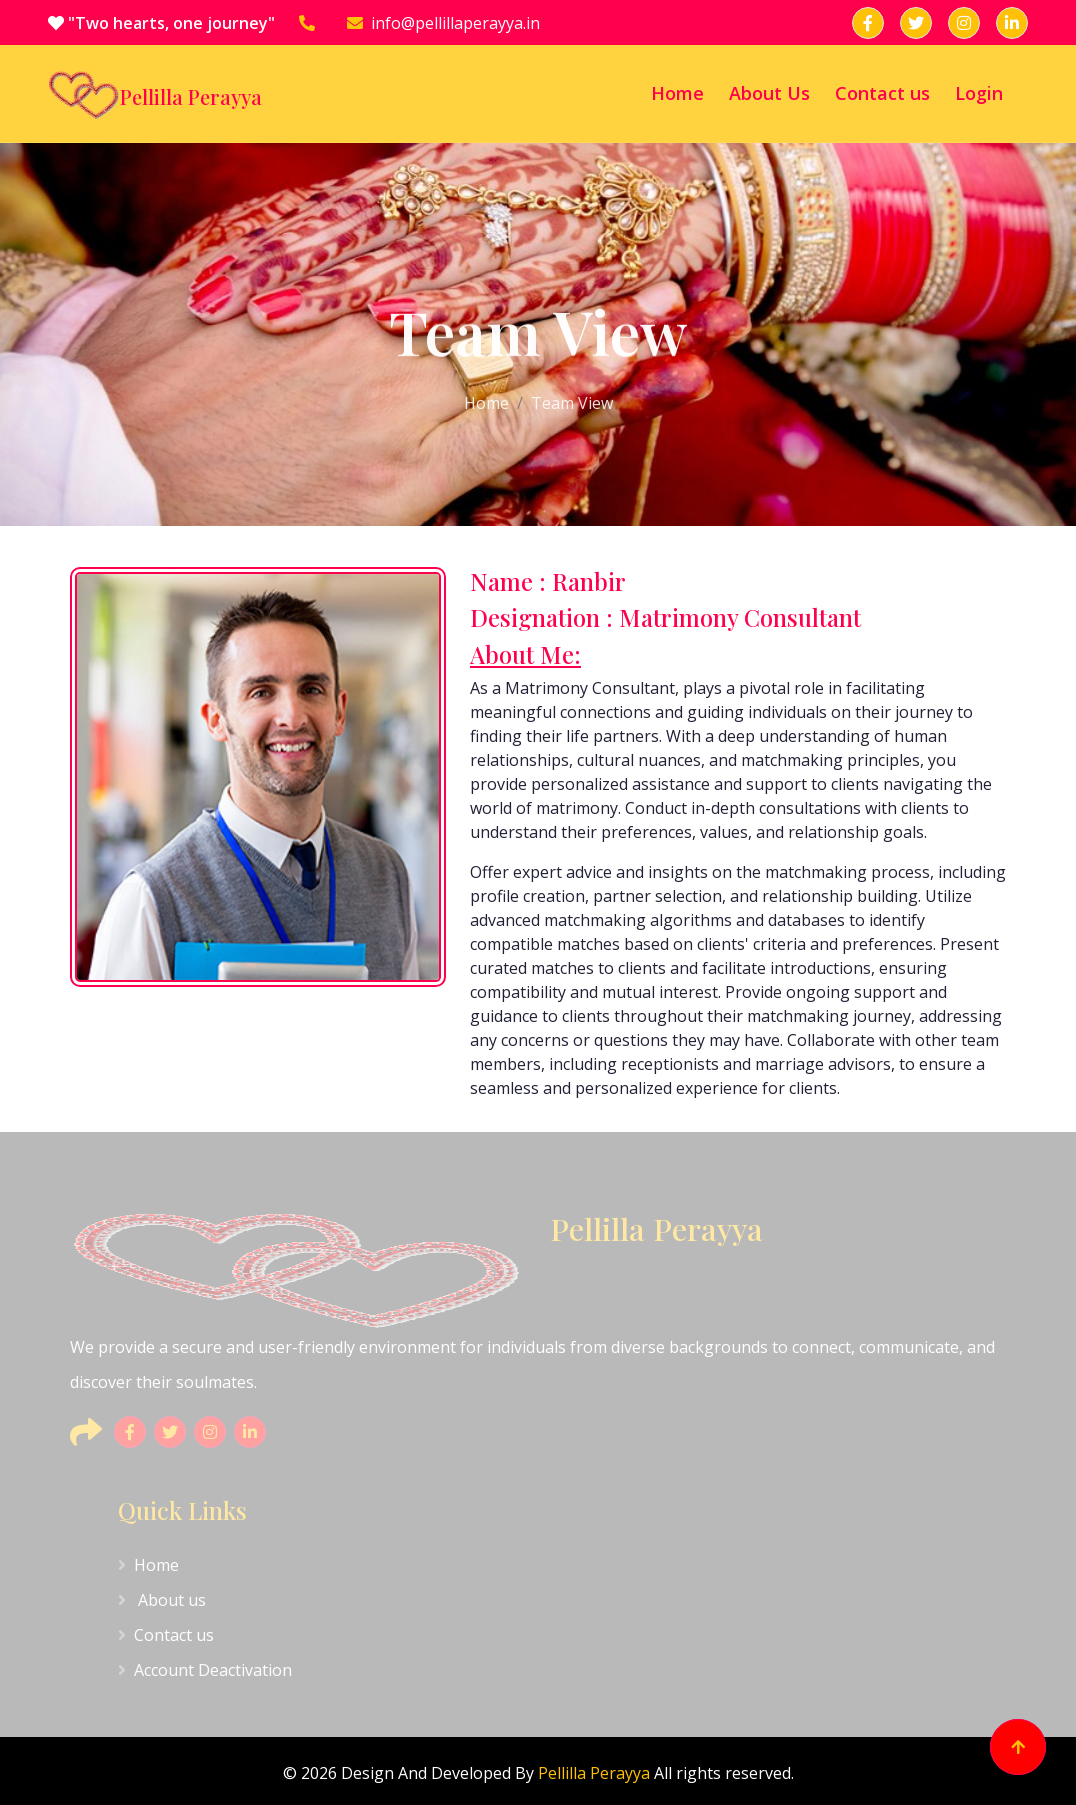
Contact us (882, 93)
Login (979, 93)
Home (677, 93)
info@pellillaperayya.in (443, 23)
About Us (769, 93)
